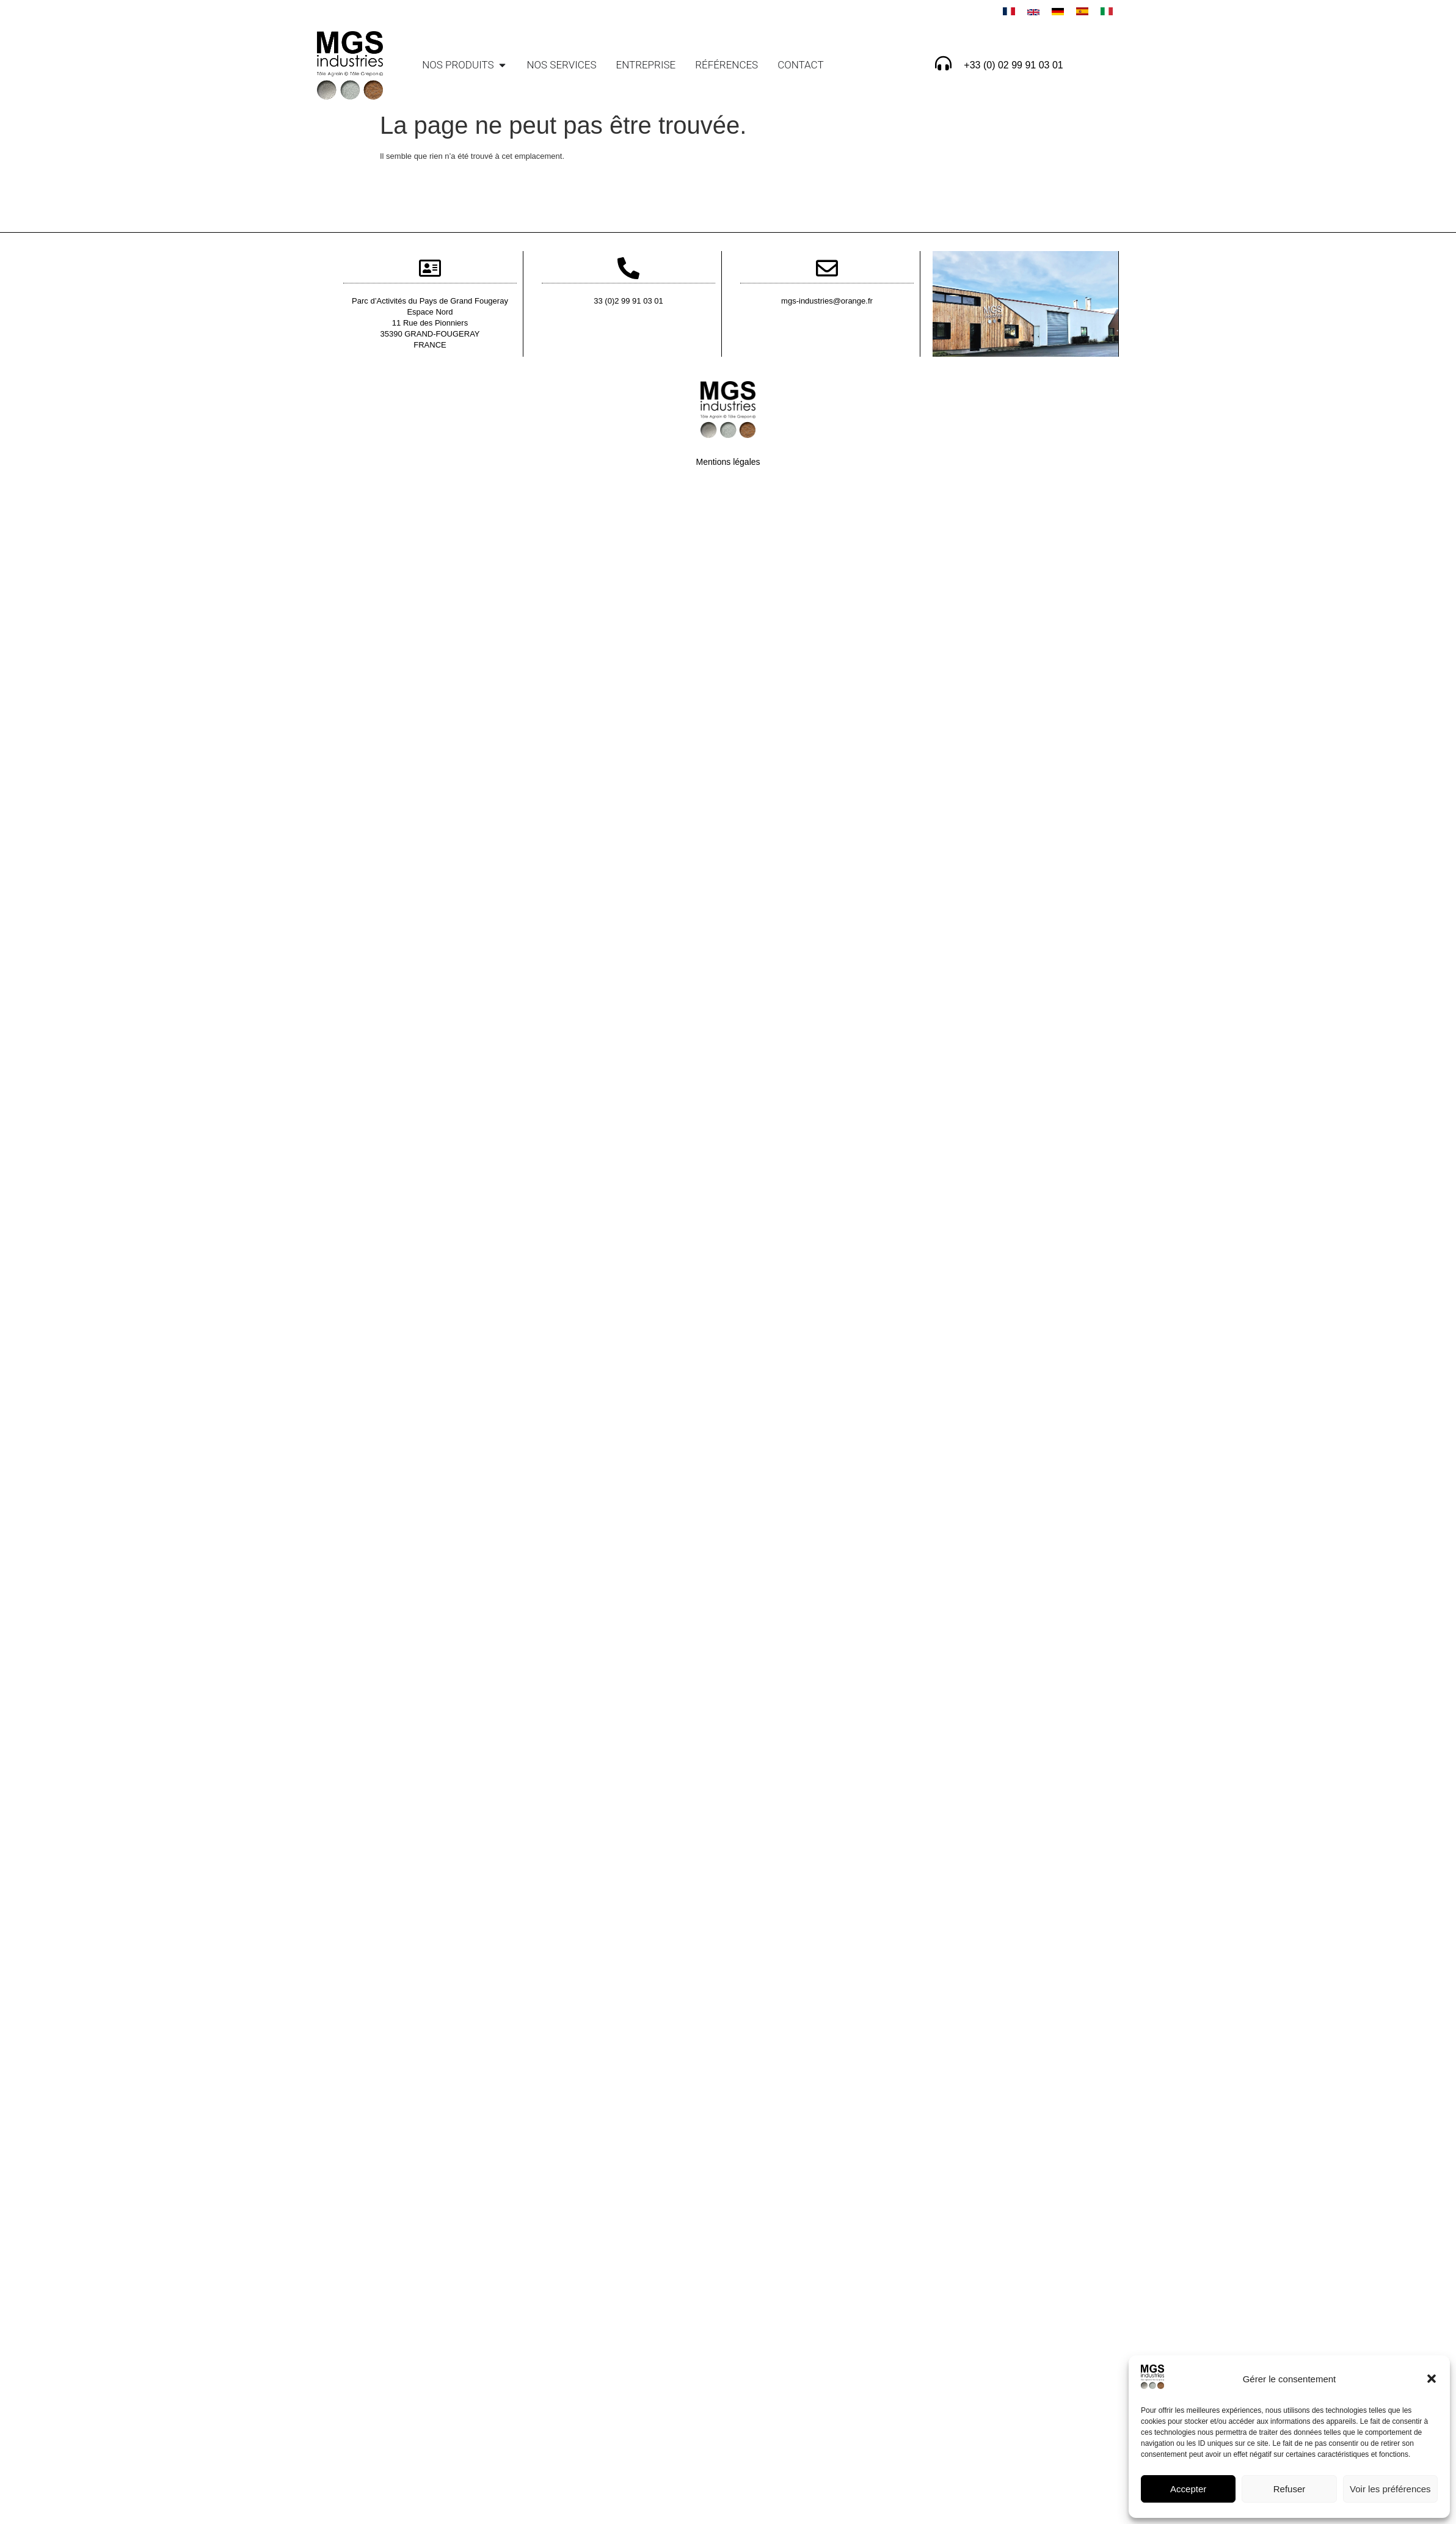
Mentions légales (728, 462)
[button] (1431, 2379)
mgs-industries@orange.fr (827, 300)
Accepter (1188, 2489)
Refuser (1289, 2489)
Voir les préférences (1390, 2489)
